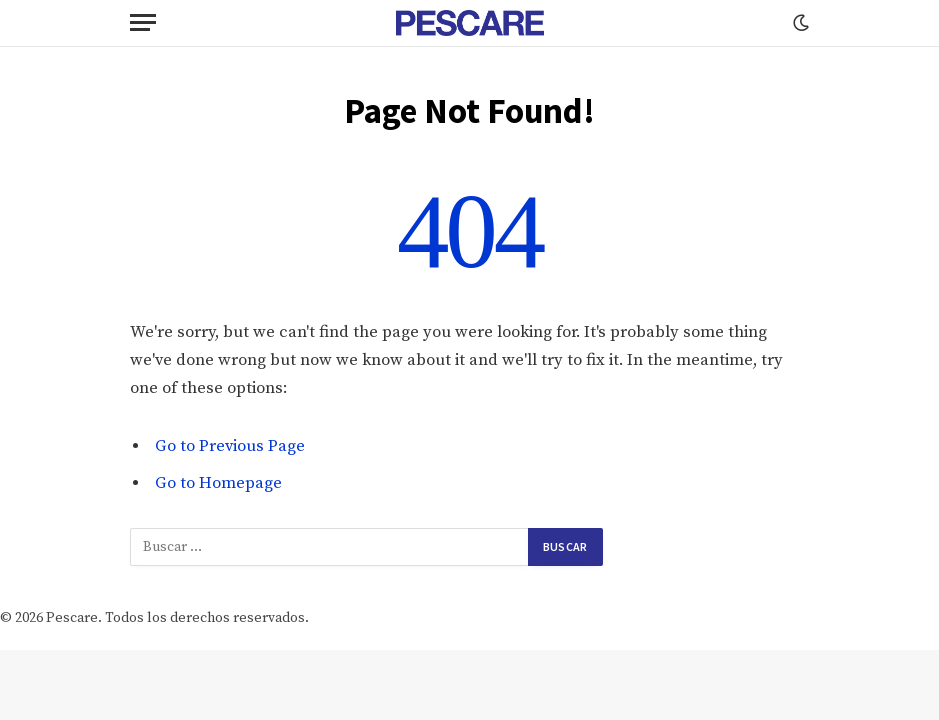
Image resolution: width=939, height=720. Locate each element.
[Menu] (143, 22)
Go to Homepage (218, 483)
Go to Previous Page (230, 446)
